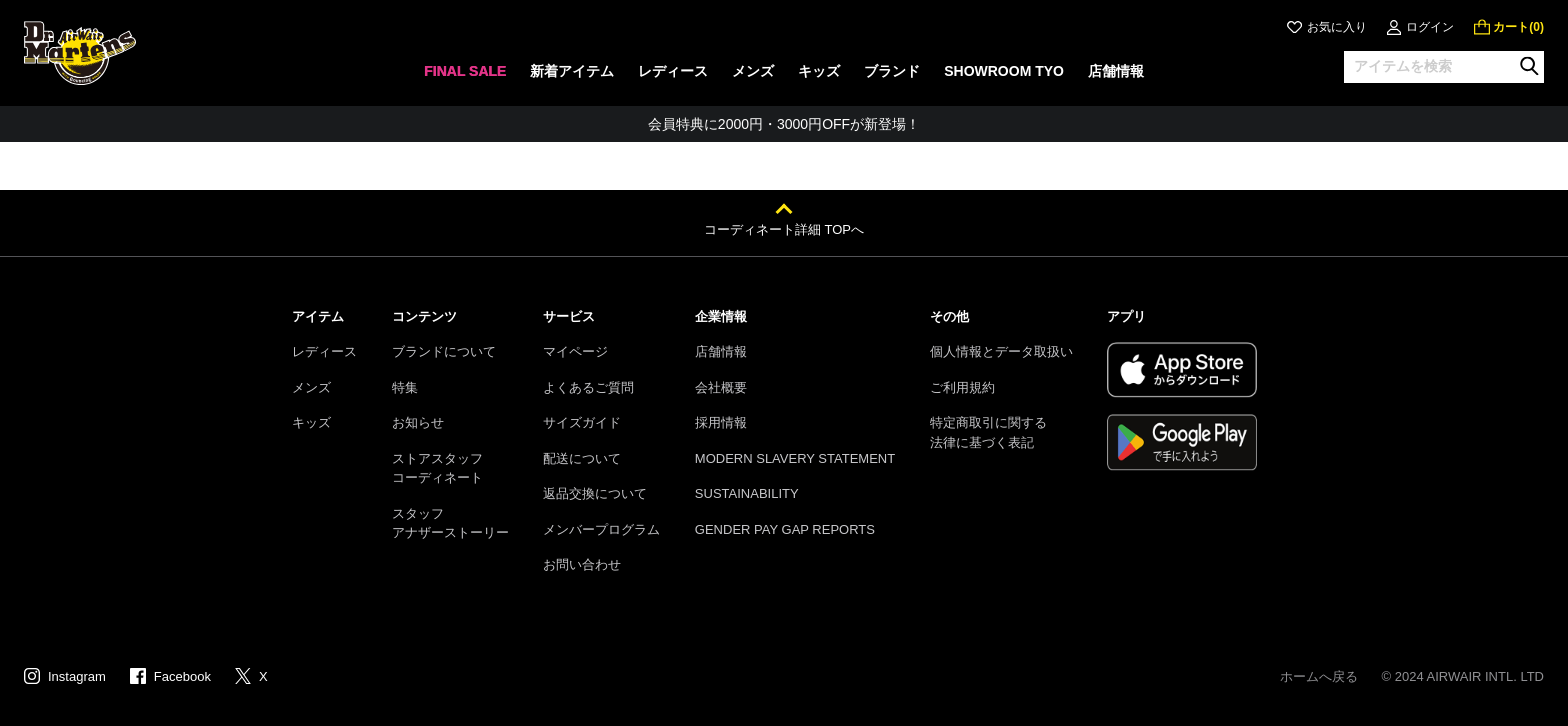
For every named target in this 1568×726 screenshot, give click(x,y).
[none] (465, 77)
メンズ (311, 387)
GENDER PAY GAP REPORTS (785, 529)
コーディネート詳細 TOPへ (784, 229)
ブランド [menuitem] (892, 71)
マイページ (575, 351)
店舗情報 (721, 351)
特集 (405, 387)
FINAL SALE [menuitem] (465, 71)
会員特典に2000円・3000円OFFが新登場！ (784, 124)
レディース (324, 351)
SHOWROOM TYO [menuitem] (1004, 71)
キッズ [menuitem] (819, 71)
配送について (582, 458)
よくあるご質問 (588, 387)
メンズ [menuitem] (753, 71)
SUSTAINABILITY (747, 493)
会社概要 (721, 387)
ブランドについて (444, 351)
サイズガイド (582, 422)
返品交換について (595, 493)
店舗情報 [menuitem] (1116, 71)
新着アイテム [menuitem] (572, 71)
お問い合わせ (582, 564)
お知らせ (418, 422)
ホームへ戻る (1319, 676)
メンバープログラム (601, 529)
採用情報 (721, 422)
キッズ (311, 422)
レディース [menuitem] (673, 71)
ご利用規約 (962, 387)
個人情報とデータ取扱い (1001, 351)
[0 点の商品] (1509, 27)
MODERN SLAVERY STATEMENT (795, 458)
